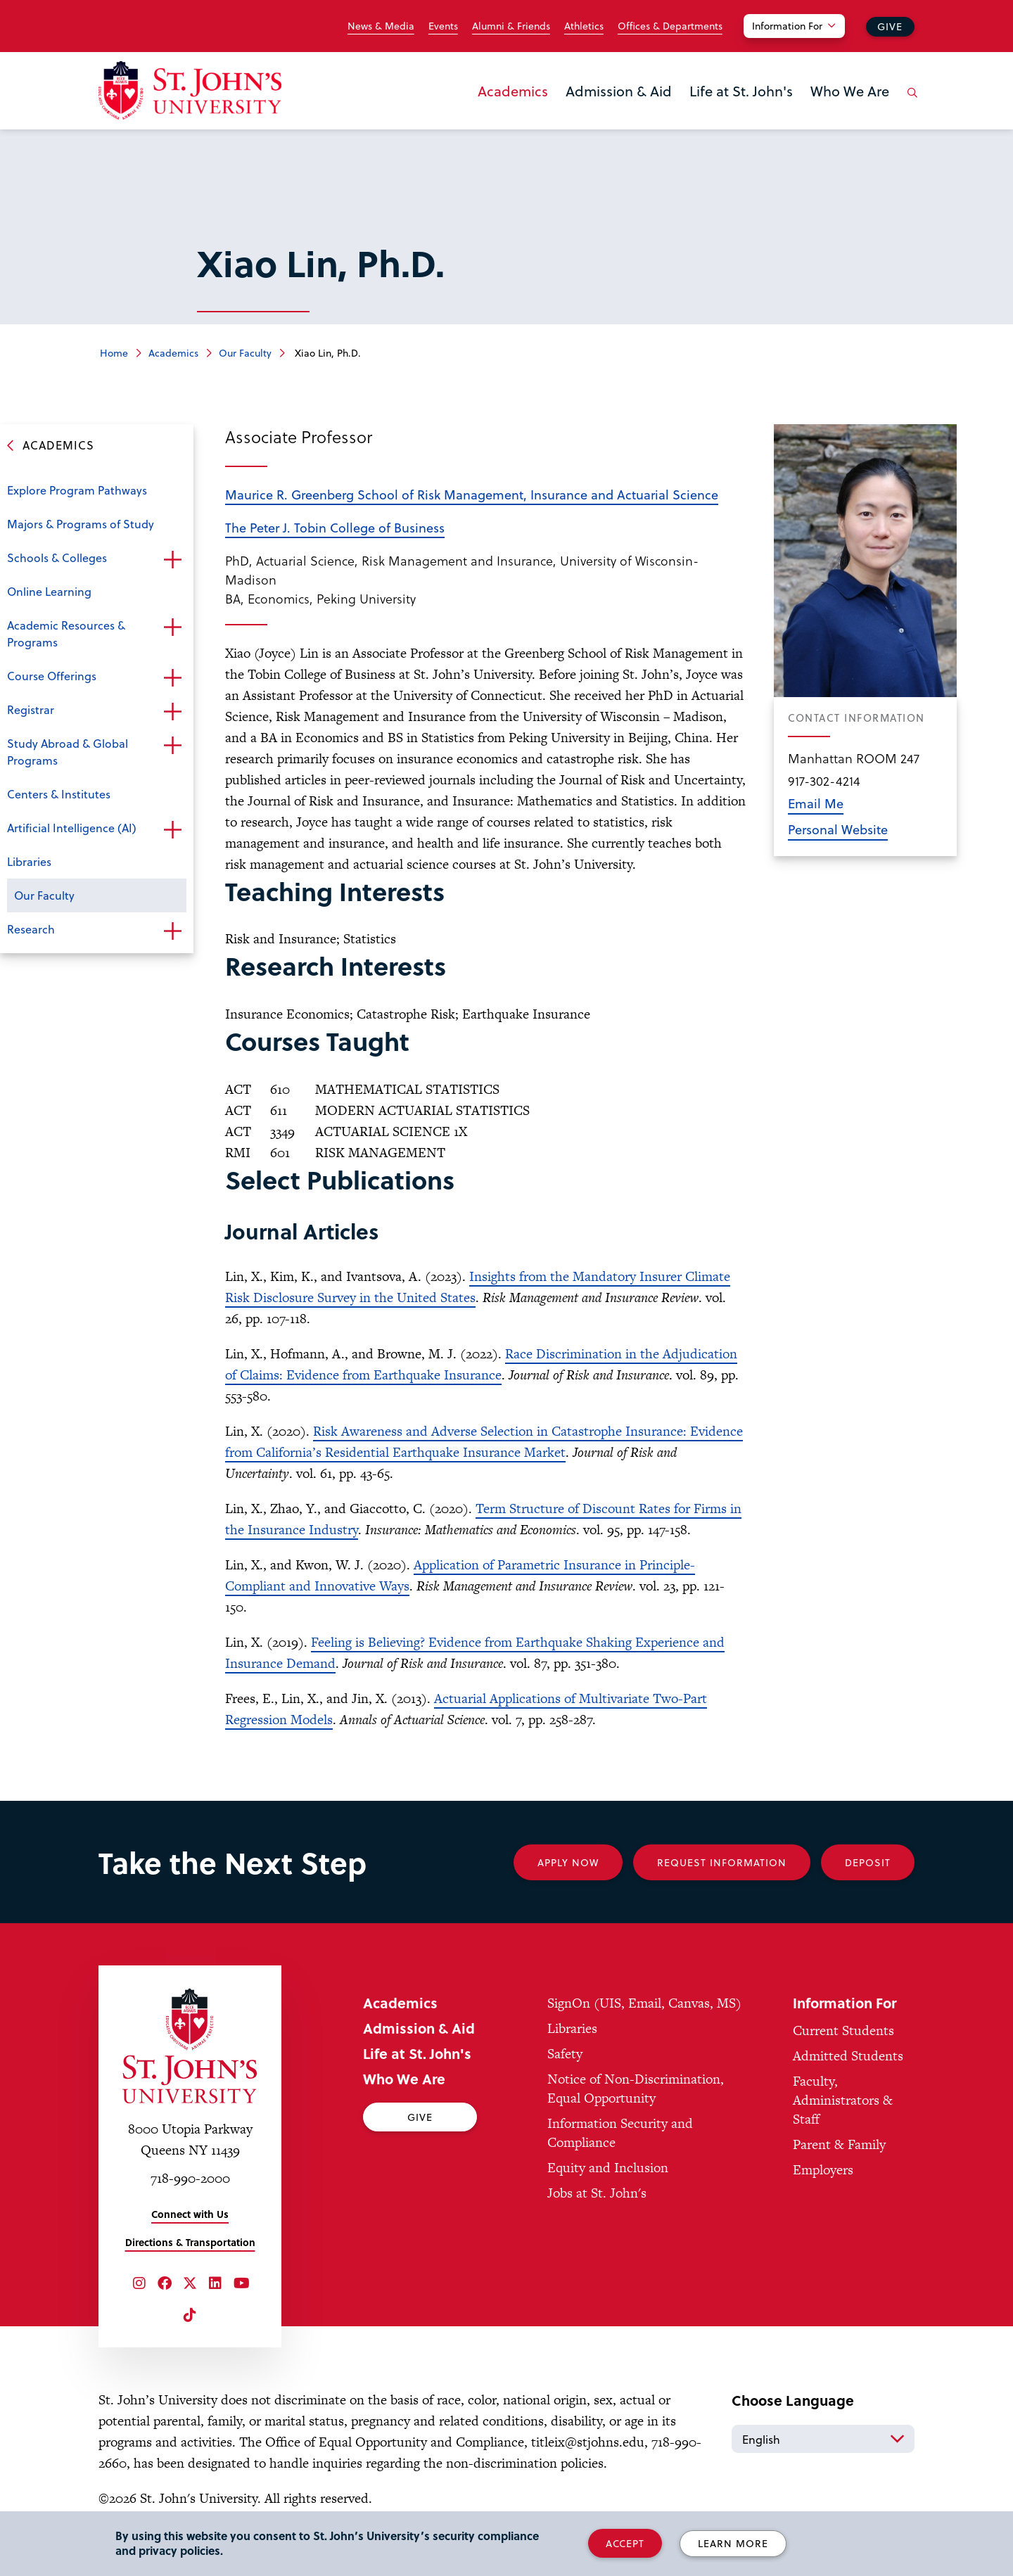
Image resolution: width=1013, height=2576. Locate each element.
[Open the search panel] (910, 103)
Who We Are (849, 90)
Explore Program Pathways (77, 490)
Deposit (868, 1862)
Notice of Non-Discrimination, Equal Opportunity (635, 2089)
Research (31, 929)
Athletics (584, 26)
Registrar (30, 709)
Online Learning (49, 591)
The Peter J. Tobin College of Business (335, 527)
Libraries (29, 861)
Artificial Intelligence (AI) (71, 828)
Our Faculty (245, 352)
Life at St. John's (741, 90)
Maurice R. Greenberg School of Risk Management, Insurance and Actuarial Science (471, 494)
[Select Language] (823, 2439)
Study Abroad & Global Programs (67, 751)
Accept (625, 2543)
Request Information (721, 1862)
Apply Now (568, 1862)
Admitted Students (848, 2055)
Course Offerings (51, 676)
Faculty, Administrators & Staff (843, 2100)
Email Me (815, 802)
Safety (564, 2053)
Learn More (733, 2543)
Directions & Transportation (190, 2242)
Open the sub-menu (172, 559)
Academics (513, 90)
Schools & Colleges (57, 557)
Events (443, 26)
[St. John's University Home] (189, 90)
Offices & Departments (670, 26)
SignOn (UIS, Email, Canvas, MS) (644, 2003)
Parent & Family (839, 2144)
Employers (823, 2169)
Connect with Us (190, 2214)
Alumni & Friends (511, 26)
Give (890, 26)
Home (114, 352)
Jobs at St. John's (596, 2192)
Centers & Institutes (58, 794)
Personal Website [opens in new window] (838, 829)
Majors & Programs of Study (80, 524)
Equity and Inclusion (607, 2167)
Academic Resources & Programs (66, 633)
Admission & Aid (619, 90)
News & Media (381, 26)
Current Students (843, 2030)
